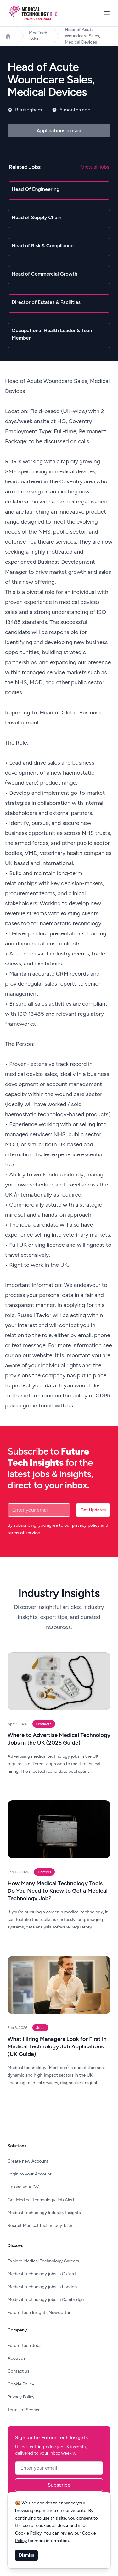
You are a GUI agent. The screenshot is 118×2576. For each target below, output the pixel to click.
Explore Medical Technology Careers (43, 2261)
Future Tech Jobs (25, 2345)
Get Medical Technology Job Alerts (42, 2199)
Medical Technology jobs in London (42, 2286)
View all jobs (95, 167)
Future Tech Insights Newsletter (39, 2312)
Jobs (40, 2027)
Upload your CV (23, 2187)
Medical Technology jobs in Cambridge (46, 2299)
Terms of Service (24, 2409)
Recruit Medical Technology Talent (41, 2225)
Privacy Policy (21, 2397)
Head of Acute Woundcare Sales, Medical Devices (82, 36)
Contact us (18, 2371)
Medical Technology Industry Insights (44, 2212)
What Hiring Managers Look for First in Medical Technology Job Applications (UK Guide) (57, 2046)
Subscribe (59, 2485)
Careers (44, 1872)
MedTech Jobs (38, 36)
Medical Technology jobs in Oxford (42, 2274)
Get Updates (93, 1510)
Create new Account (28, 2161)
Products (44, 1724)
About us (16, 2358)
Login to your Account (30, 2174)
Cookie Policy (21, 2384)
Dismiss (26, 2555)
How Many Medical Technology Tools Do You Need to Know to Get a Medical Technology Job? (58, 1891)
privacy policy (86, 1525)
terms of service (24, 1532)
